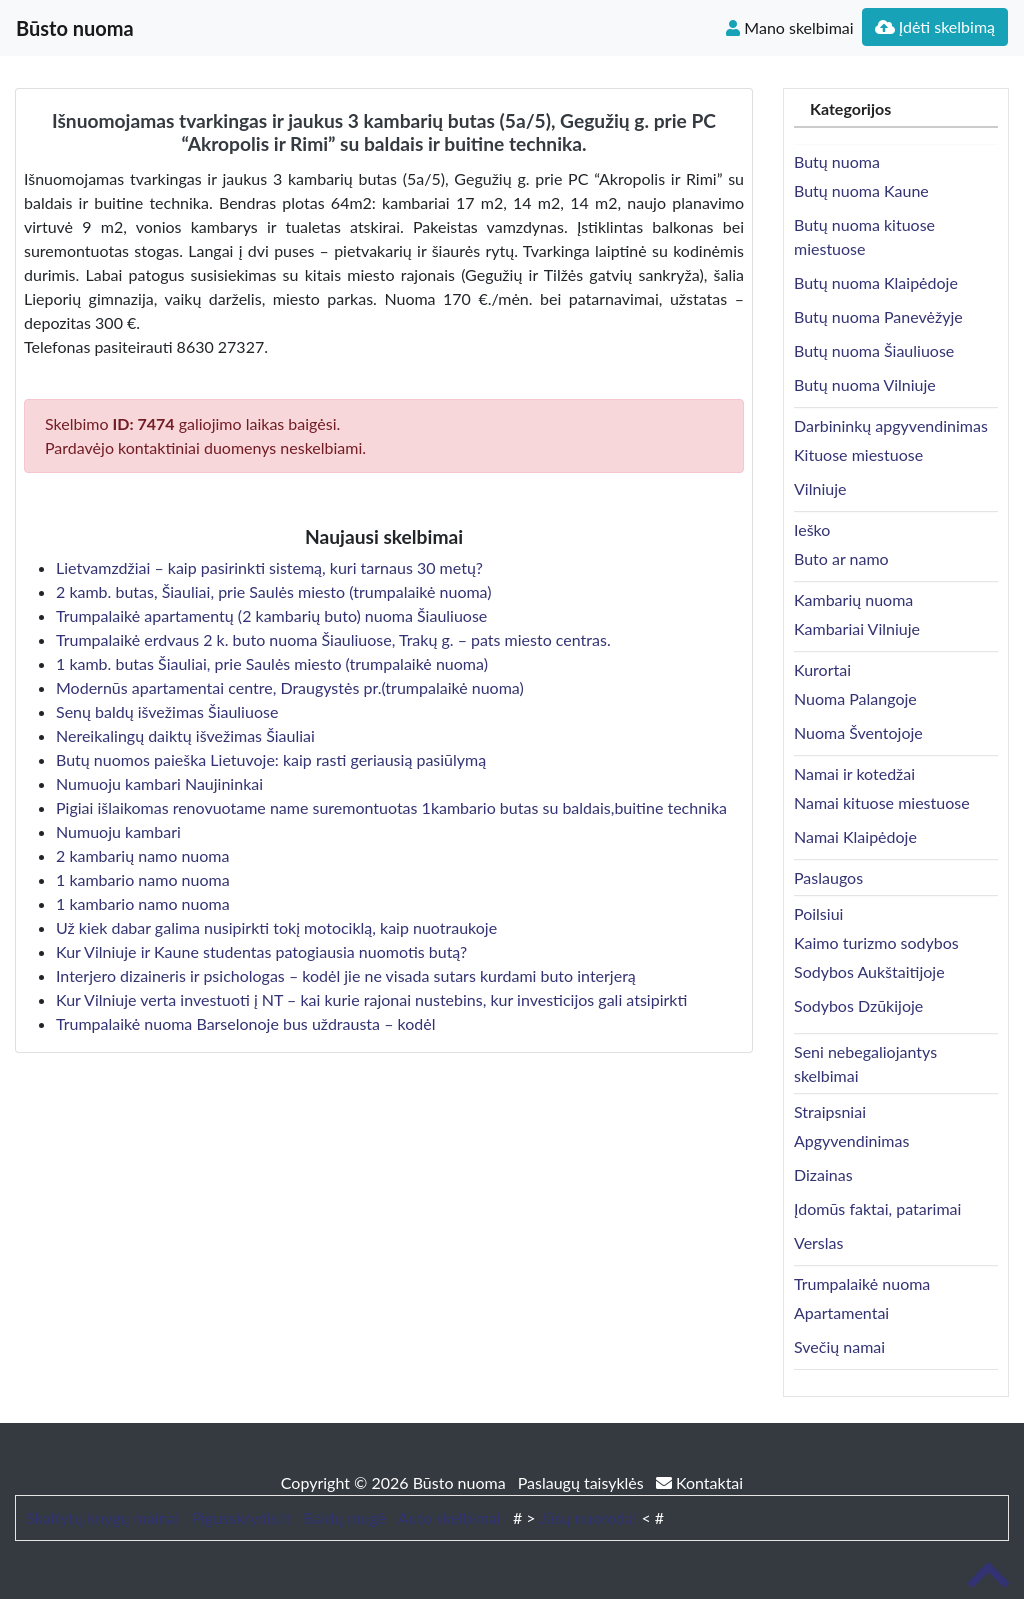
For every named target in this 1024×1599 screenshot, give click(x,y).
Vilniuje (820, 488)
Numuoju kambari (118, 831)
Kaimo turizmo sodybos (876, 942)
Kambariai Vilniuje (857, 628)
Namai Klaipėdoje (855, 836)
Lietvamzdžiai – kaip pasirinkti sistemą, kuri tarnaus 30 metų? (269, 567)
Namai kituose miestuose (882, 802)
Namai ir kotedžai (854, 773)
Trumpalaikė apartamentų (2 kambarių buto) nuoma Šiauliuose (271, 615)
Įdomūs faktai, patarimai (877, 1208)
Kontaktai (699, 1482)
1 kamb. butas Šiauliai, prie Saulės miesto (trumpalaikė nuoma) (272, 663)
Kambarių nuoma (853, 599)
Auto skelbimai (449, 1517)
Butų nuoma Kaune (861, 190)
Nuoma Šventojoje (858, 732)
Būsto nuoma (75, 28)
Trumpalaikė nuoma (862, 1283)
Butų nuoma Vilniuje (865, 384)
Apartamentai (841, 1312)
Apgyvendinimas (851, 1140)
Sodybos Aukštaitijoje (869, 971)
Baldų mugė (344, 1517)
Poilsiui (818, 913)
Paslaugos (828, 877)
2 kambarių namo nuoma (142, 855)
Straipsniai (830, 1111)
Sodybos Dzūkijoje (858, 1005)
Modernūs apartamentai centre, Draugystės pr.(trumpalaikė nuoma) (290, 687)
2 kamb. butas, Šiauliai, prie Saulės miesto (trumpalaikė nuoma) (274, 591)
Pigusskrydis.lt (241, 1517)
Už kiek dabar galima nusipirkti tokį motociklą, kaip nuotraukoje (276, 927)
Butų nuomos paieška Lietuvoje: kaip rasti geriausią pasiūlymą (271, 759)
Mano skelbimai (789, 27)
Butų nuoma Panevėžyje (878, 316)
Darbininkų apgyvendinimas (891, 425)
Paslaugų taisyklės (583, 1482)
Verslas (818, 1242)
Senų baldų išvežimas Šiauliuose (167, 711)
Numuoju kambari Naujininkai (159, 783)
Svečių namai (839, 1346)
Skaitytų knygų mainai (102, 1517)
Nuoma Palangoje (855, 698)
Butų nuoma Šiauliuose (874, 350)
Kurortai (822, 669)
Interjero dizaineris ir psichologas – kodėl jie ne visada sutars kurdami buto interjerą (346, 975)
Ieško (812, 529)
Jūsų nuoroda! (588, 1517)
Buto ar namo (841, 558)
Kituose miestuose (858, 454)
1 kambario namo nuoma (143, 879)
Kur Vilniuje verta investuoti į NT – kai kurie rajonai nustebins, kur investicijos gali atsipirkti (371, 999)
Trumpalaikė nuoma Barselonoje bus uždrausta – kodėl (245, 1023)
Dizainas (823, 1174)
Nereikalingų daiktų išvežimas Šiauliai (185, 735)
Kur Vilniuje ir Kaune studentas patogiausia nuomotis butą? (261, 951)
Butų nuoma (837, 161)
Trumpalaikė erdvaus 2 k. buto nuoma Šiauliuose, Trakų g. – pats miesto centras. (333, 639)
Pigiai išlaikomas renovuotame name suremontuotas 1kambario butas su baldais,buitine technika (391, 807)
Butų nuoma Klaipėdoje (876, 282)
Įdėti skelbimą (935, 26)
